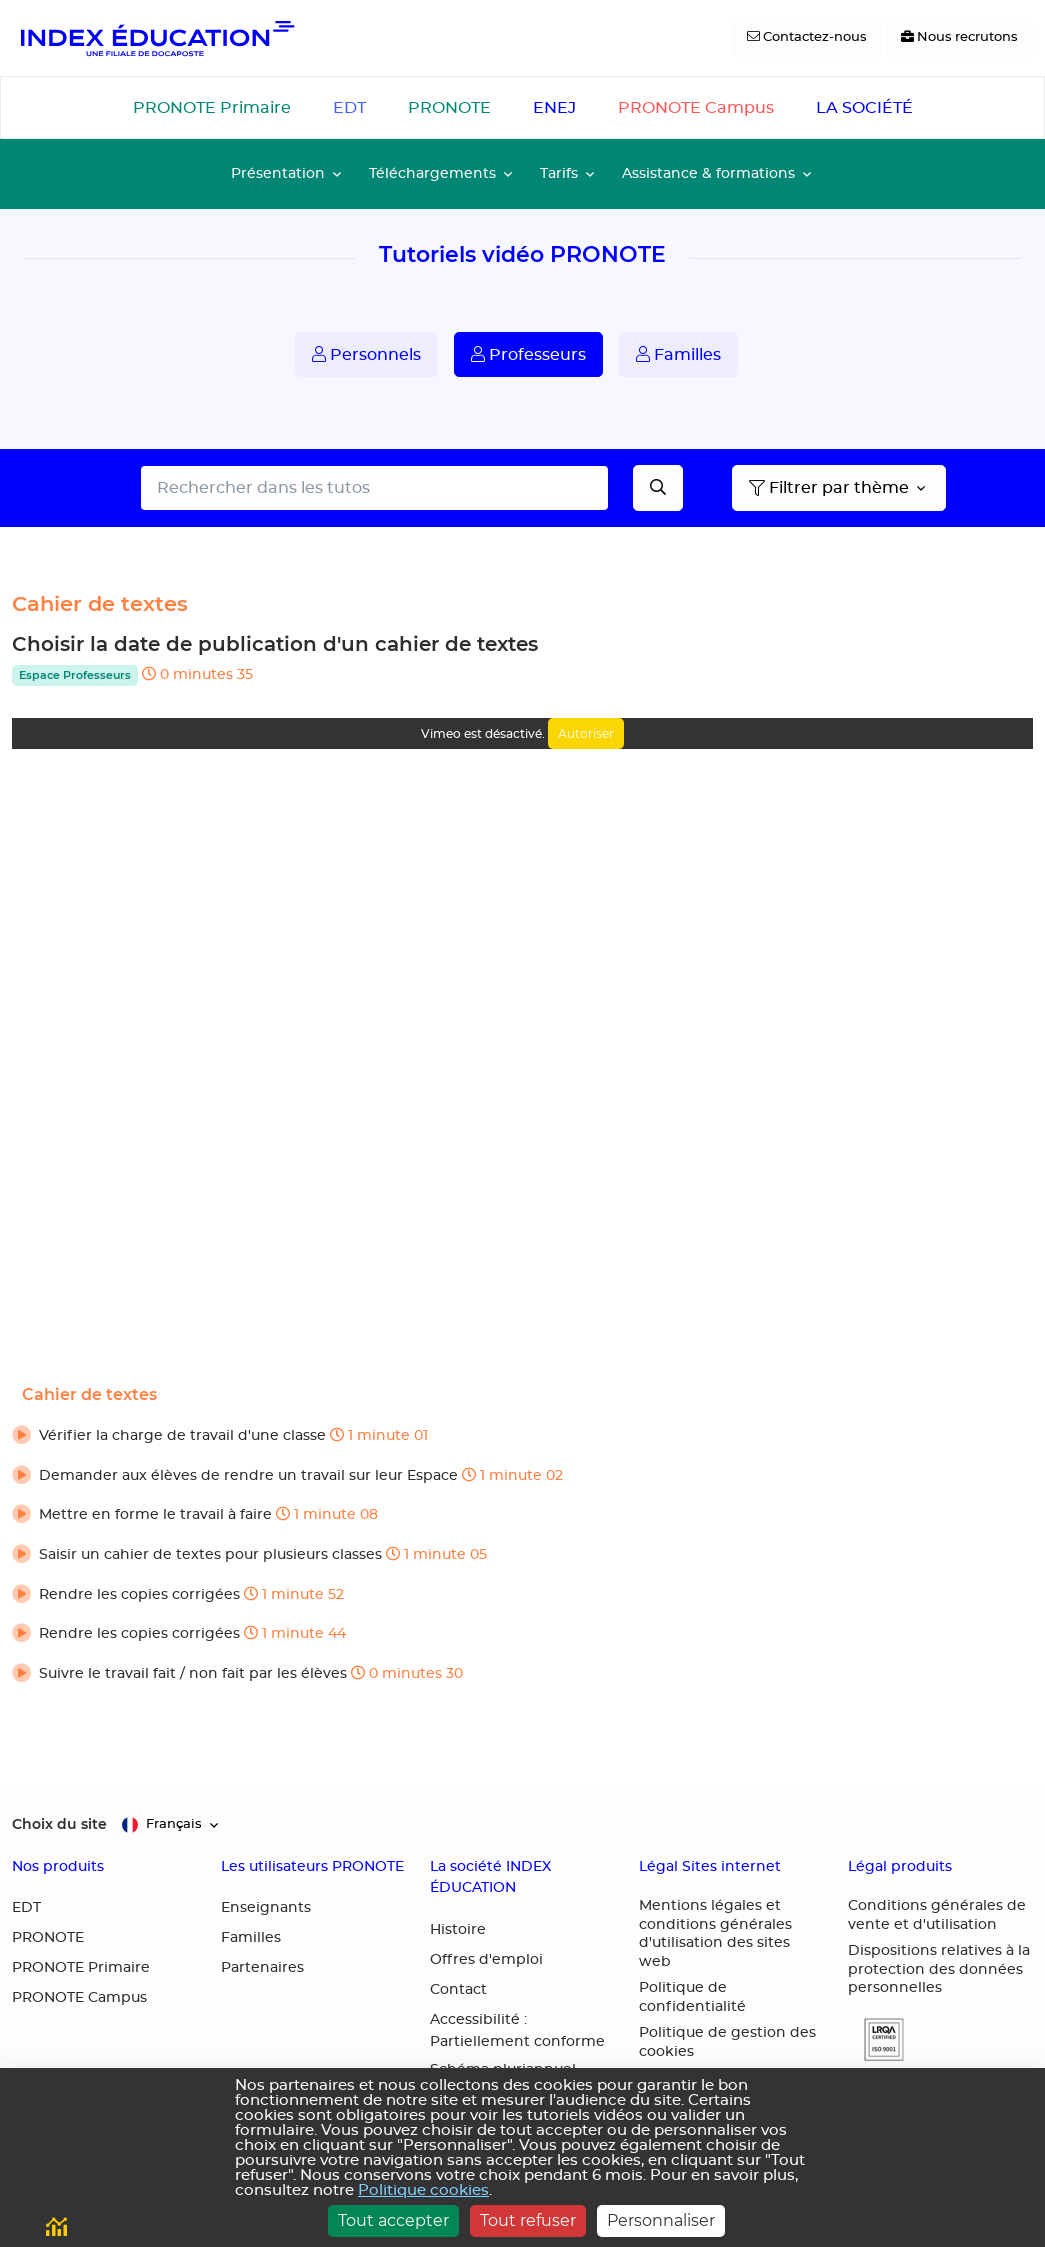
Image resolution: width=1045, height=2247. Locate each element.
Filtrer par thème (829, 488)
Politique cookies (423, 2190)
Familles (678, 354)
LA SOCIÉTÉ (864, 108)
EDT (349, 108)
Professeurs (528, 354)
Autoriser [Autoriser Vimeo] (586, 733)
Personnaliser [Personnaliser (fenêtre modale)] (661, 2220)
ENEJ (554, 108)
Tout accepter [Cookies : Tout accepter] (393, 2220)
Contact (458, 1990)
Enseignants (266, 1908)
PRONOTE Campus (696, 108)
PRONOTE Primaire (212, 108)
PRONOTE (449, 108)
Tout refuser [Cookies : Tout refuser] (528, 2220)
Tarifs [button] (559, 173)
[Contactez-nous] (807, 38)
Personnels (366, 354)
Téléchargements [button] (432, 173)
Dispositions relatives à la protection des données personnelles (939, 1969)
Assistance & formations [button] (708, 173)
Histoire (458, 1930)
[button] (522, 1437)
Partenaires (262, 1968)
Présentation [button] (278, 173)
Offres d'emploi (486, 1960)
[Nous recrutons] (959, 38)
